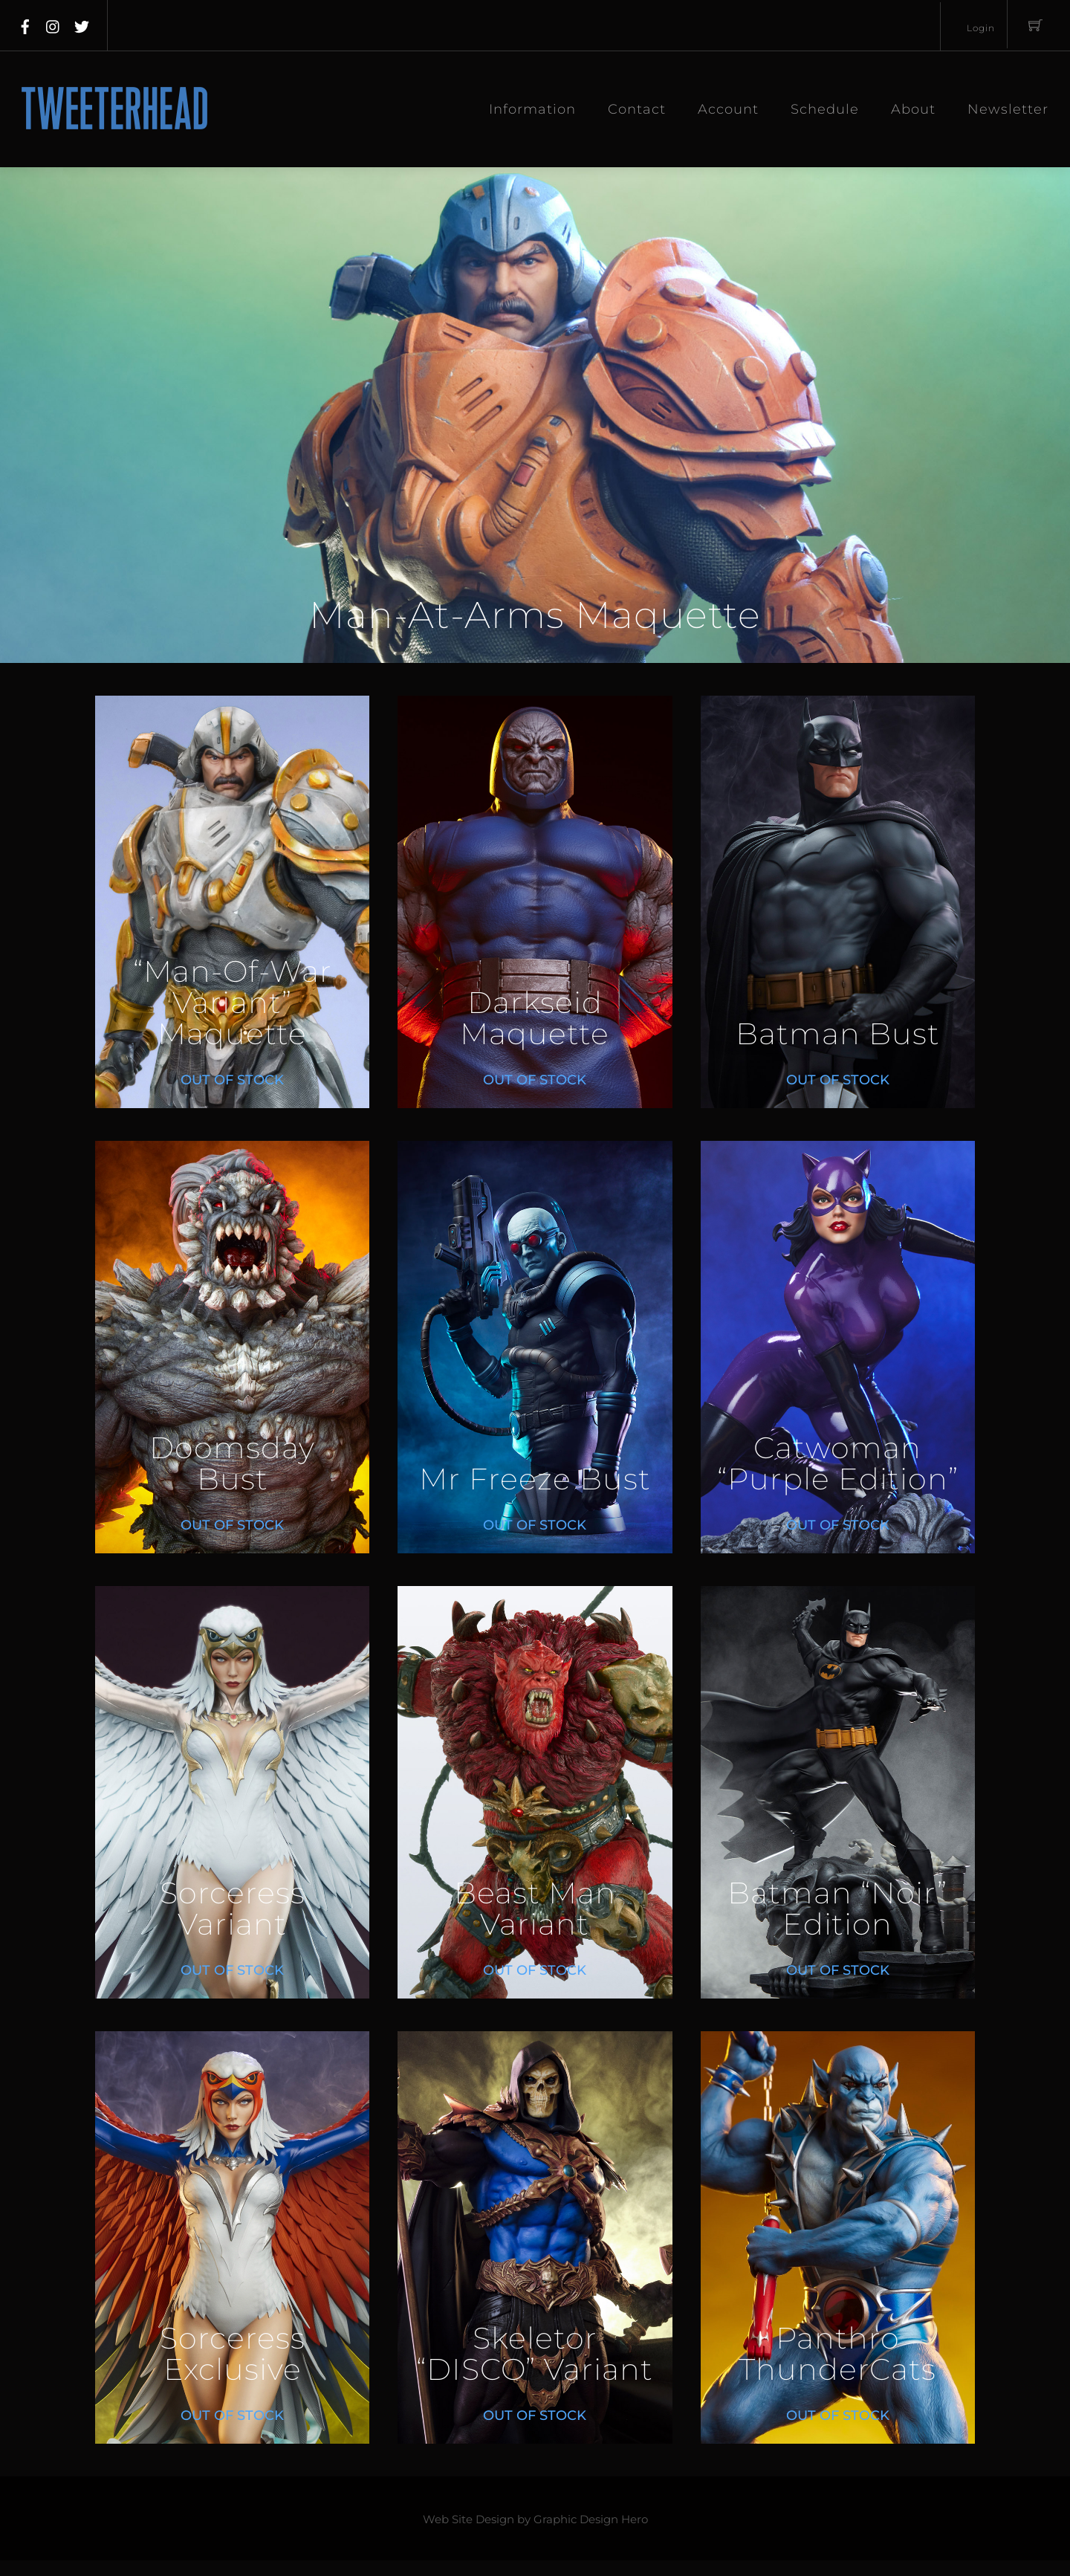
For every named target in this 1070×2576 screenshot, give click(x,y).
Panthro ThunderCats (837, 2354)
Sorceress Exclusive (232, 2354)
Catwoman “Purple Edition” (838, 1464)
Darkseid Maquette (534, 1018)
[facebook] (25, 23)
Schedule (825, 109)
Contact (637, 109)
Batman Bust (838, 1034)
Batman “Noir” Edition (837, 1909)
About (913, 109)
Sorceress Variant (232, 1909)
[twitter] (81, 23)
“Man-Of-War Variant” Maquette (232, 1003)
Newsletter (1007, 109)
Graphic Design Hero (591, 2520)
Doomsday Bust (232, 1464)
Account (728, 109)
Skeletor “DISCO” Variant (534, 2354)
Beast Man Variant (535, 1909)
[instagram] (53, 23)
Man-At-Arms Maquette (535, 615)
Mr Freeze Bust (535, 1479)
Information (532, 109)
